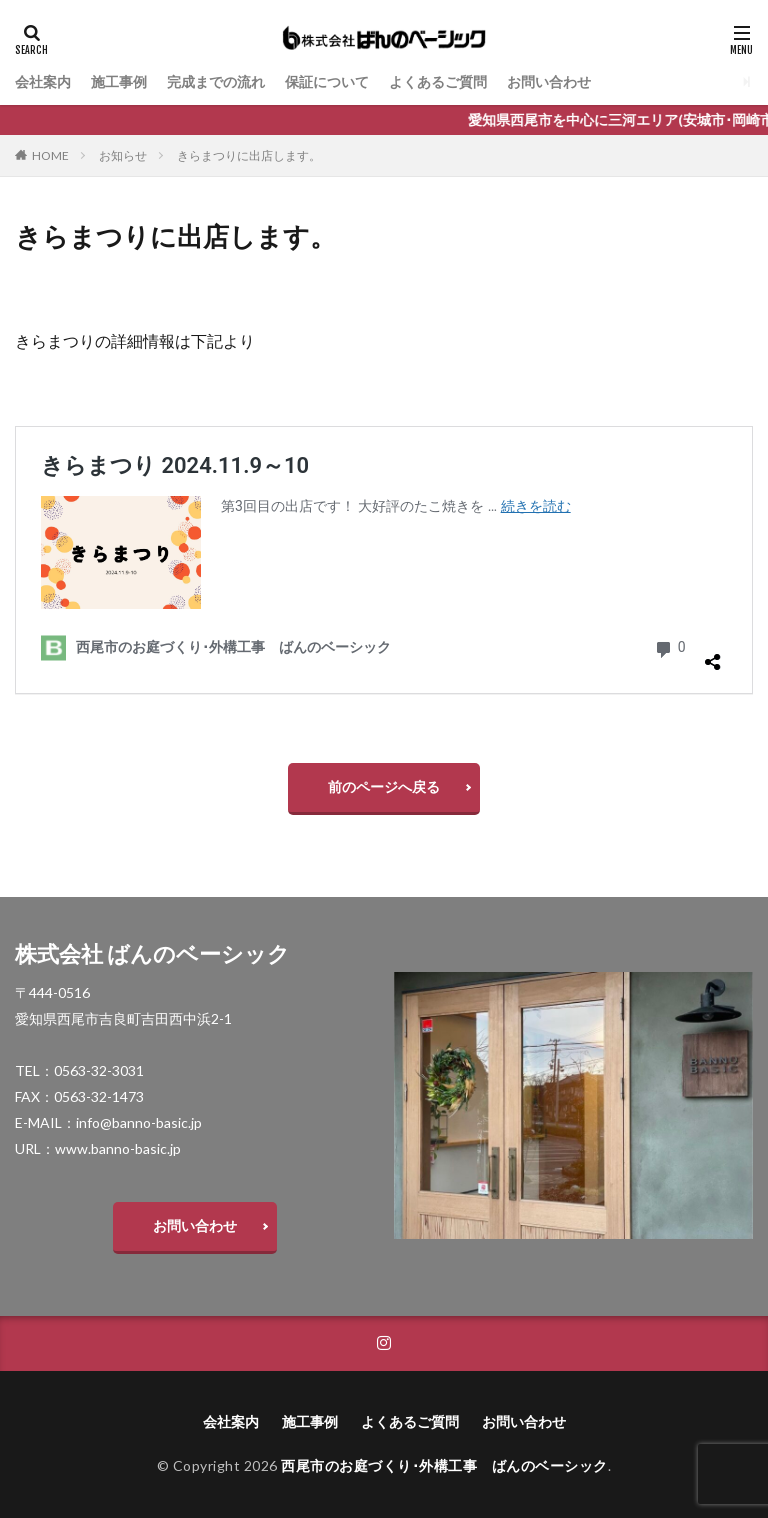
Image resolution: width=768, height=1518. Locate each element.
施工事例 (119, 81)
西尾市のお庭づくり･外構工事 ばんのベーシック (444, 1465)
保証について (327, 81)
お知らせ (123, 155)
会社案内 (43, 81)
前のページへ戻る (384, 786)
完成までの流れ (216, 81)
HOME (50, 155)
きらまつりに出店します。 (249, 155)
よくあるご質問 (438, 81)
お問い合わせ (549, 81)
